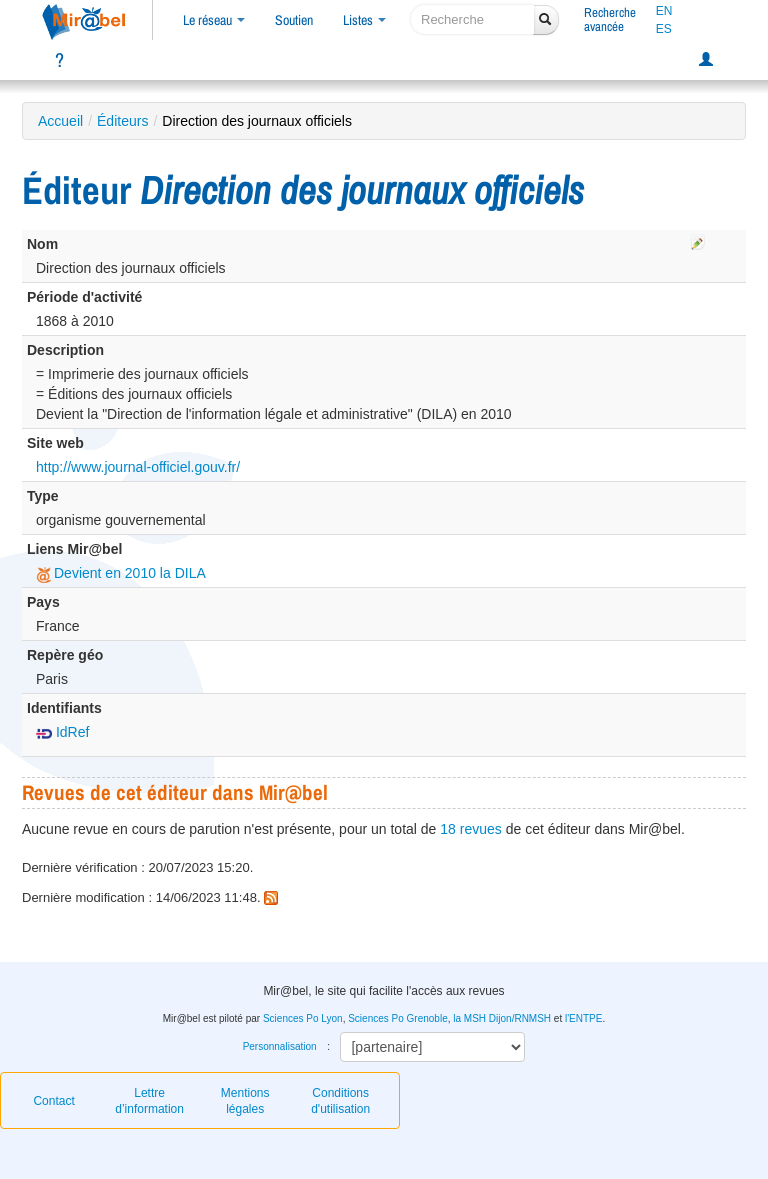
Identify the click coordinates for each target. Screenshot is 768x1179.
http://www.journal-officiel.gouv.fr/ (138, 467)
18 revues (470, 829)
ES (664, 29)
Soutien (294, 20)
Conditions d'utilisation (340, 1101)
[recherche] (472, 19)
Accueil (60, 121)
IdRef (62, 732)
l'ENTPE (583, 1018)
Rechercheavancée (610, 19)
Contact (53, 1101)
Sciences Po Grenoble (398, 1018)
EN (664, 11)
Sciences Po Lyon (303, 1018)
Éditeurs (122, 121)
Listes (364, 20)
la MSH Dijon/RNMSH (502, 1018)
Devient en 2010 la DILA (121, 573)
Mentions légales (245, 1101)
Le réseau (214, 20)
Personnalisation (280, 1046)
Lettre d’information (149, 1101)
